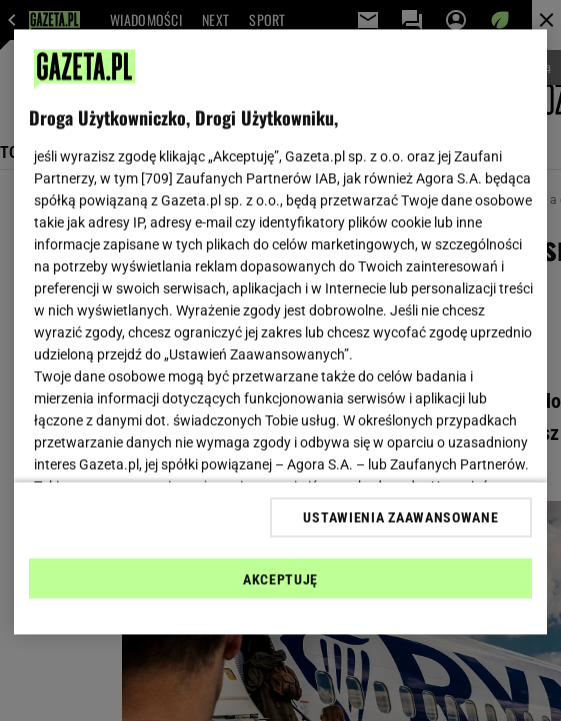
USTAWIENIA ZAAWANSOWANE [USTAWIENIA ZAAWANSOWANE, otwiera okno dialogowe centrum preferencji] (400, 517)
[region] (280, 332)
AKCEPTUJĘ (280, 579)
